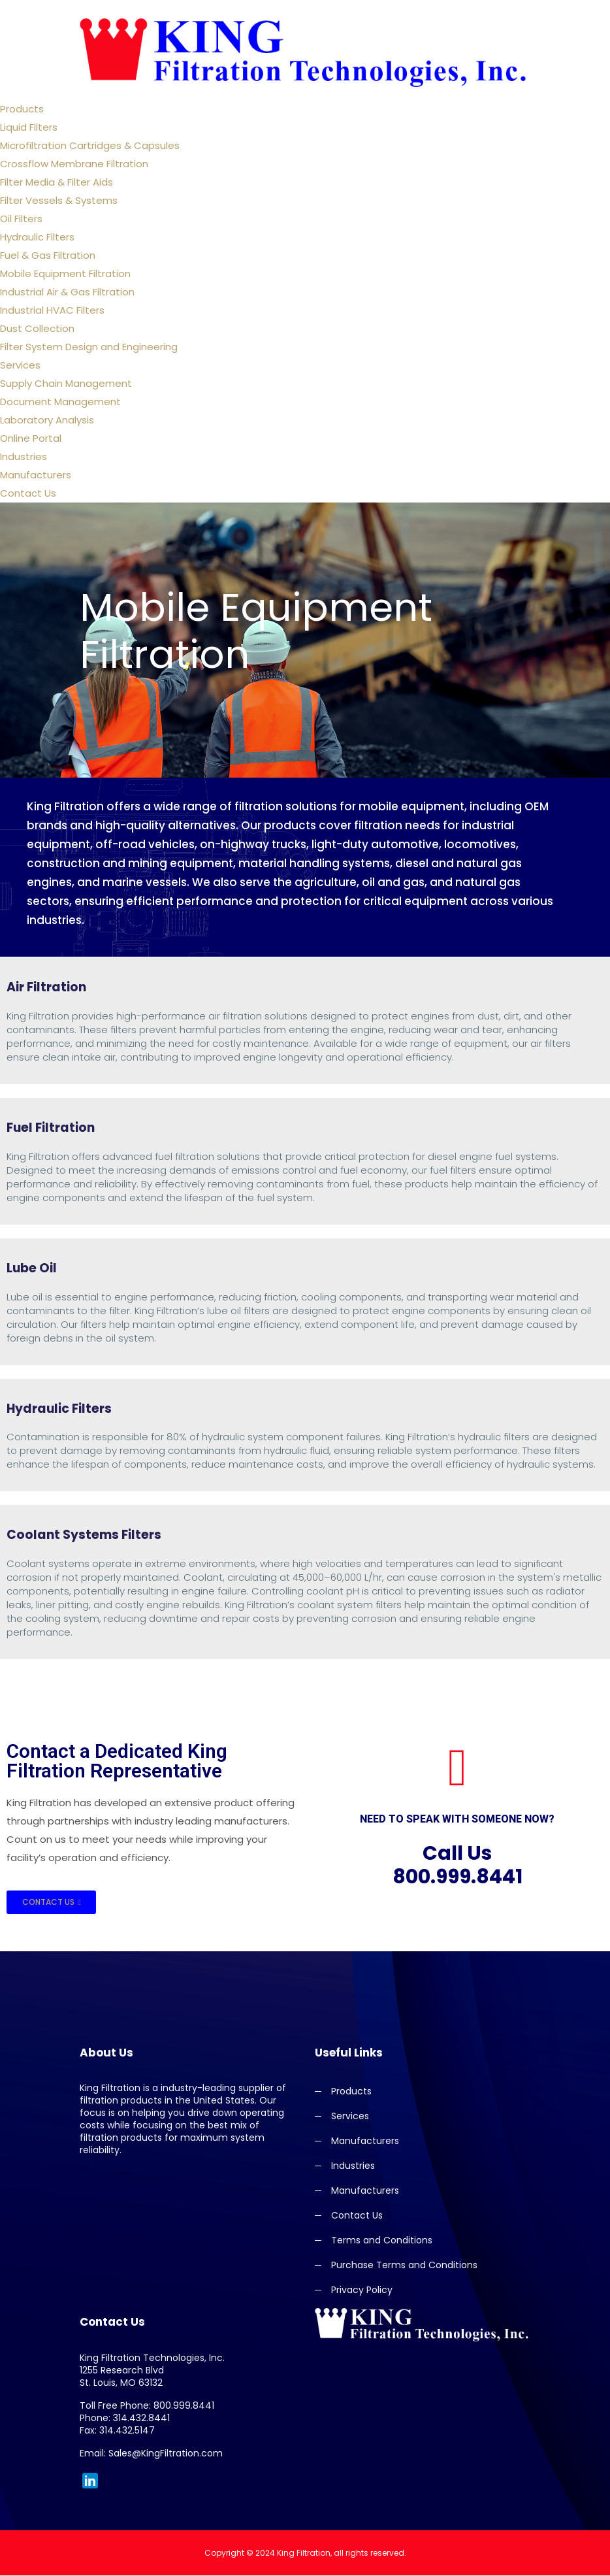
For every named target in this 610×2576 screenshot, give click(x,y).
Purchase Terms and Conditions (404, 2266)
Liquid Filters (28, 127)
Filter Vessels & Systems (59, 200)
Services (20, 365)
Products (22, 109)
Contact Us (28, 493)
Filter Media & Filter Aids (56, 182)
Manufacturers (35, 475)
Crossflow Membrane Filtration (74, 164)
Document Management (60, 401)
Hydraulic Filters (37, 237)
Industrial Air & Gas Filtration (67, 292)
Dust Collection (37, 328)
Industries (23, 456)
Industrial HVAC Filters (52, 310)
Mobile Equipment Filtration (65, 273)
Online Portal (30, 438)
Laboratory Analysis (47, 420)
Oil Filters (21, 218)
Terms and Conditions (381, 2241)
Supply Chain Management (66, 383)
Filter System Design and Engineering (89, 347)
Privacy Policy (362, 2291)
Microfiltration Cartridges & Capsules (90, 145)
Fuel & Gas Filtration (47, 255)
